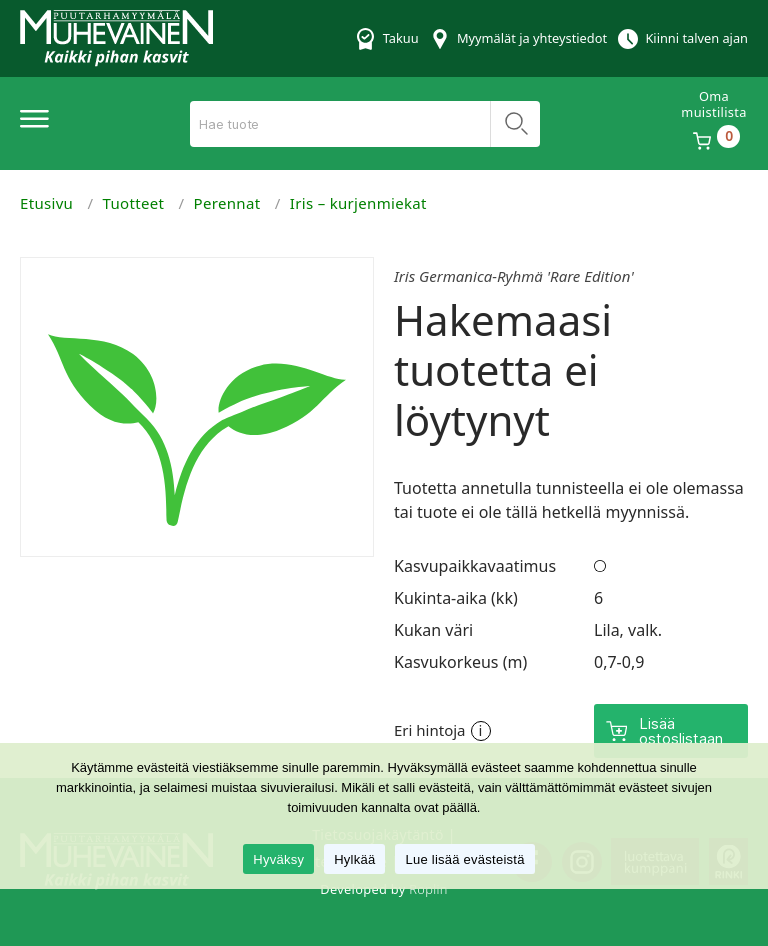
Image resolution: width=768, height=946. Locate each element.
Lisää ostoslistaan (681, 731)
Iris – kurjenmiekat (358, 203)
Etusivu (46, 203)
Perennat (227, 203)
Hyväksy (278, 859)
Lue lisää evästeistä (464, 859)
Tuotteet (134, 203)
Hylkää (354, 859)
